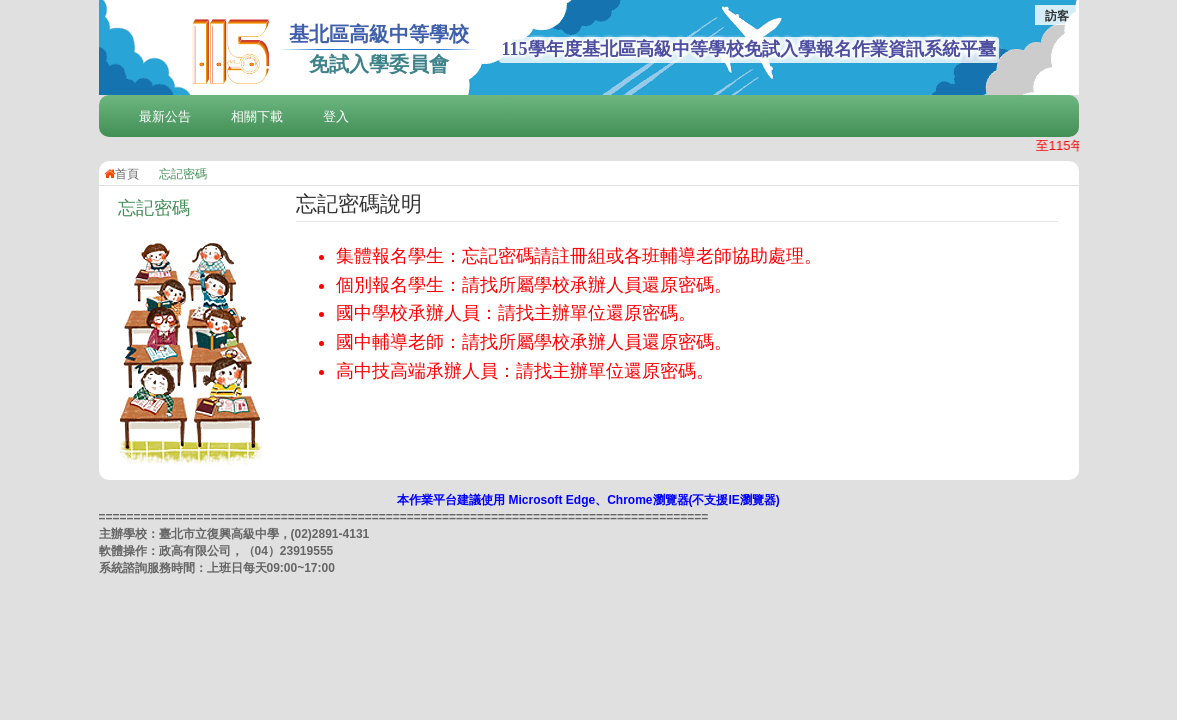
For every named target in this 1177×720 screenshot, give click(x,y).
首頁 (121, 174)
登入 (336, 116)
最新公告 (165, 116)
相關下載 (257, 116)
